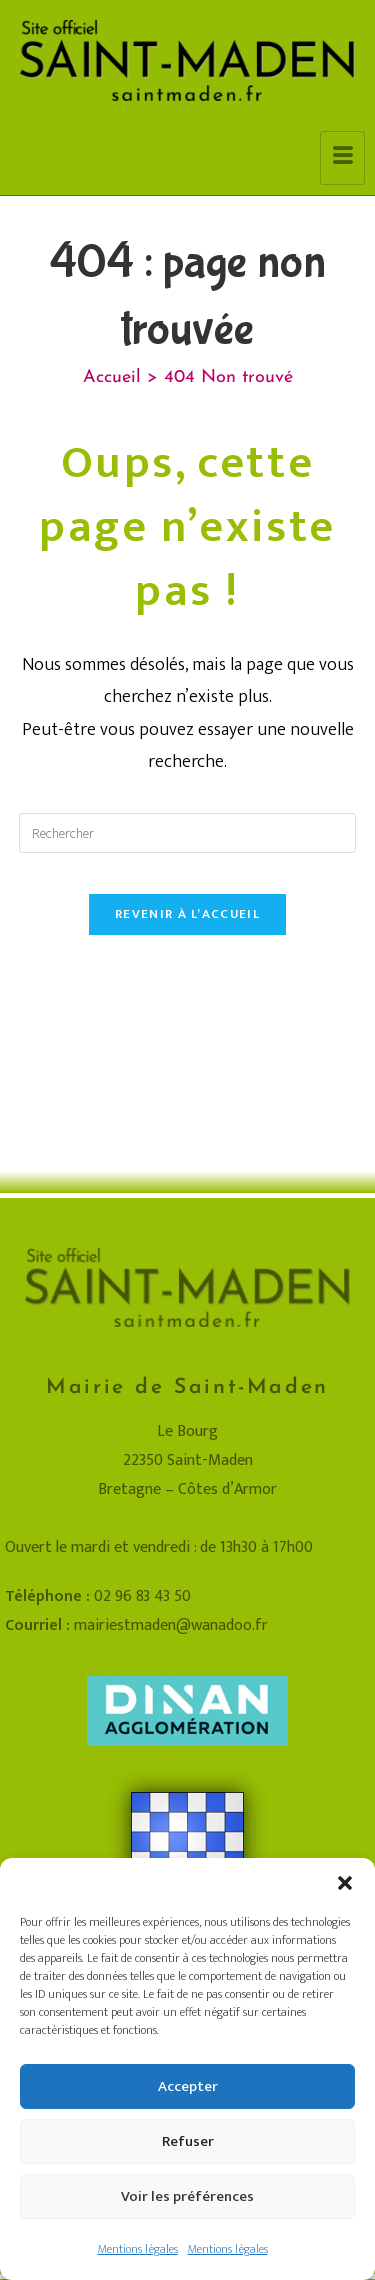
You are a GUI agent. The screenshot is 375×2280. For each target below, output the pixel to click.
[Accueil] (112, 377)
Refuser (188, 2141)
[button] (345, 1883)
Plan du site (119, 1768)
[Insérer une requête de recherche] (188, 833)
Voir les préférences (187, 2196)
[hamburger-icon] (342, 158)
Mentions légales (138, 2249)
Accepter (188, 2086)
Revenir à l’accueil (187, 914)
